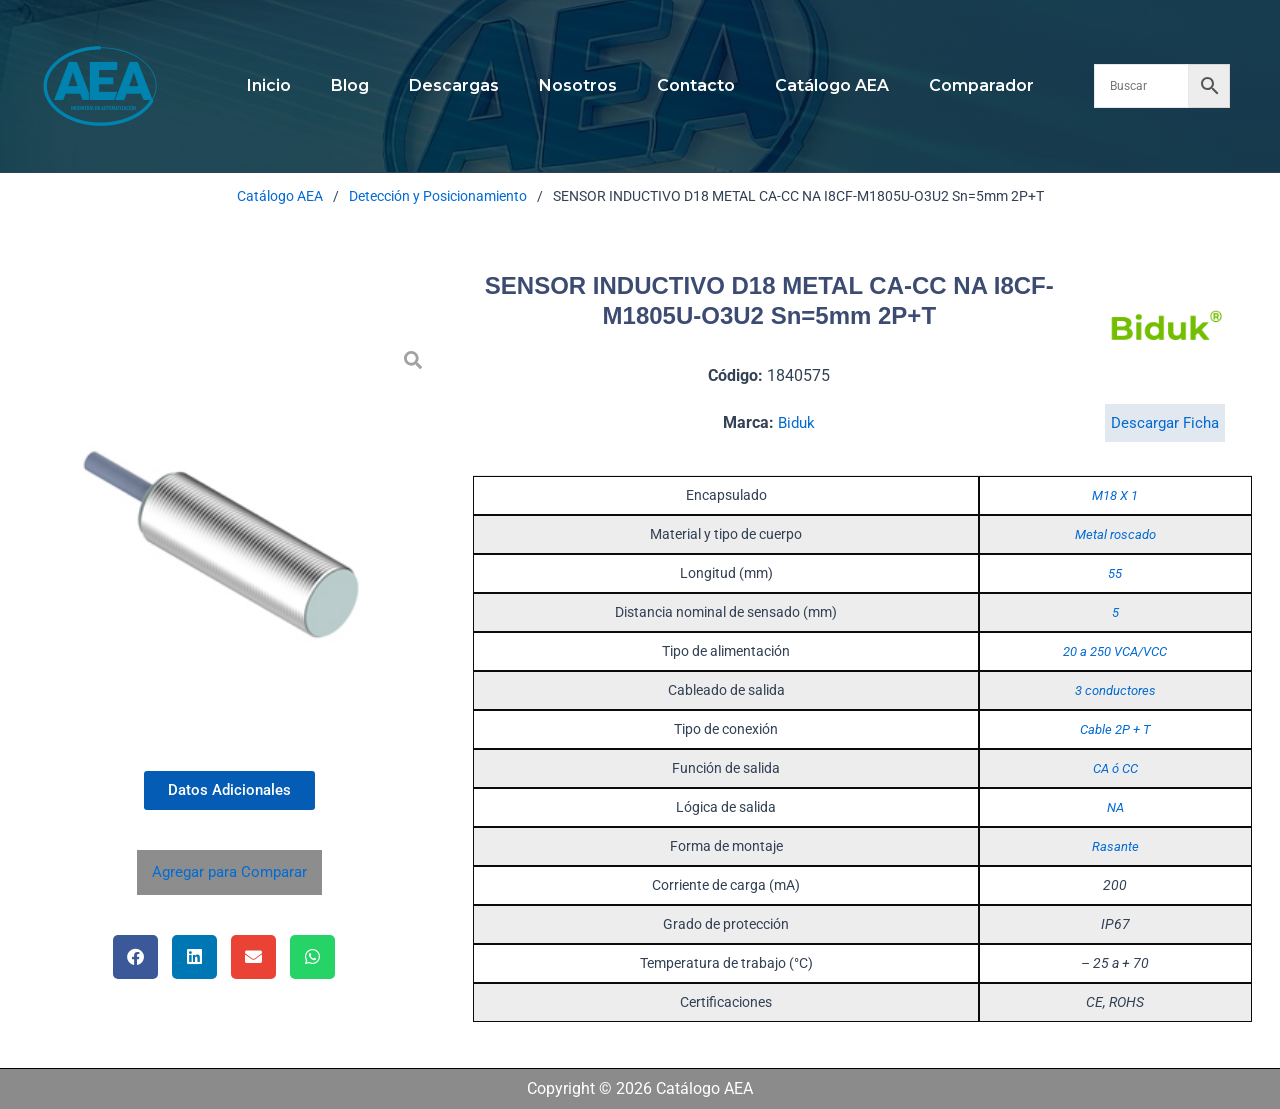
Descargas (462, 85)
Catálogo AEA (816, 85)
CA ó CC (1115, 768)
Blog (366, 85)
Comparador (957, 85)
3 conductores (1115, 690)
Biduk (797, 422)
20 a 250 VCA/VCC (1115, 651)
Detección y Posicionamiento (438, 196)
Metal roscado (1115, 534)
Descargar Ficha (1164, 422)
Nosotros (578, 85)
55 (1115, 573)
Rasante (1115, 846)
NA (1115, 807)
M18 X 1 (1115, 495)
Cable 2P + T (1115, 729)
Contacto (688, 85)
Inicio (293, 85)
